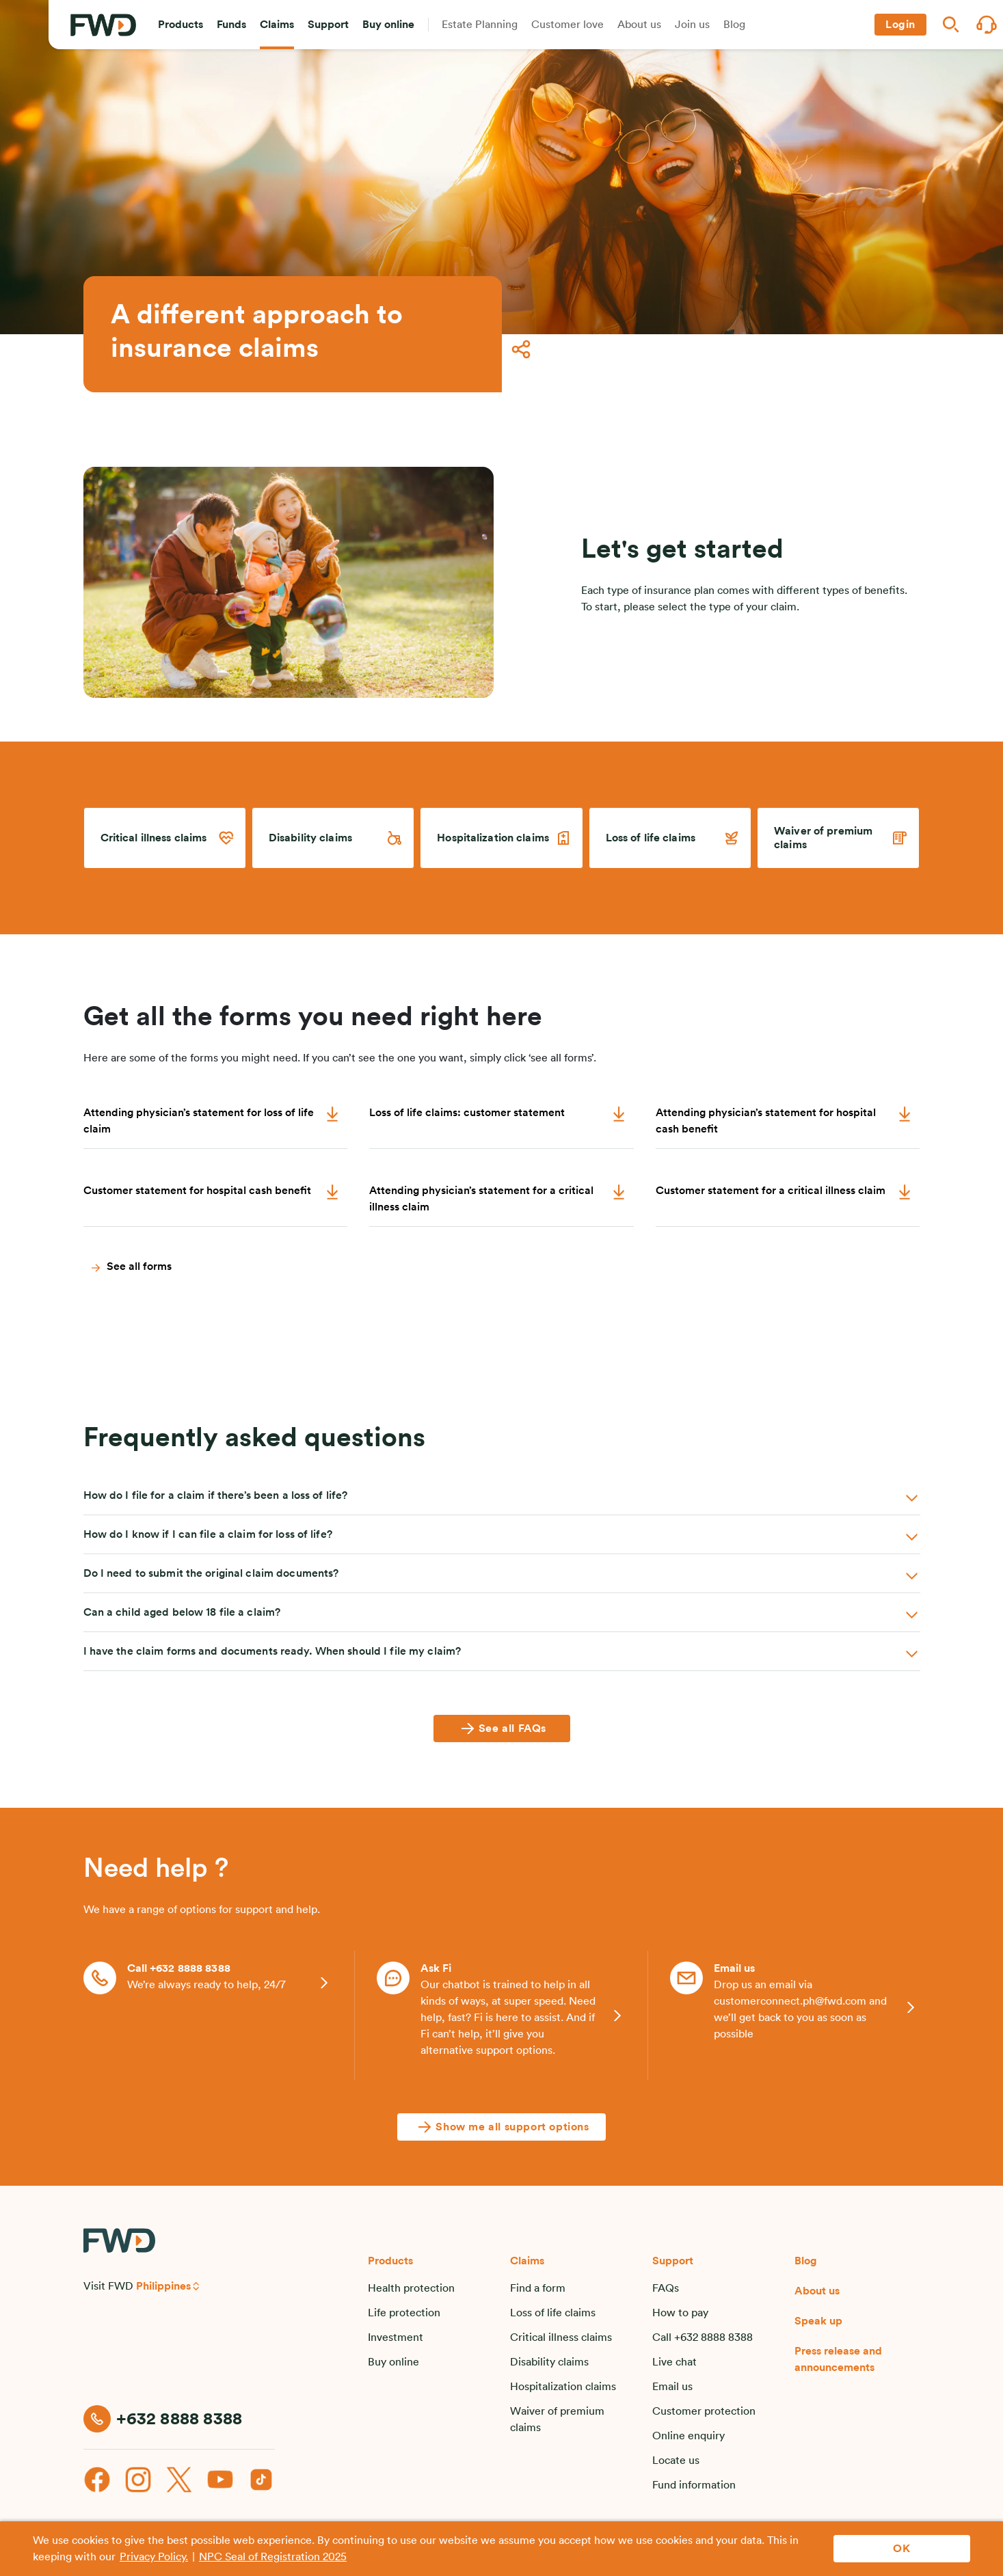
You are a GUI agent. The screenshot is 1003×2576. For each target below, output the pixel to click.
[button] (180, 24)
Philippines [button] (163, 2286)
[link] (164, 838)
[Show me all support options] (501, 2127)
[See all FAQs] (501, 1728)
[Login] (900, 25)
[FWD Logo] (103, 25)
